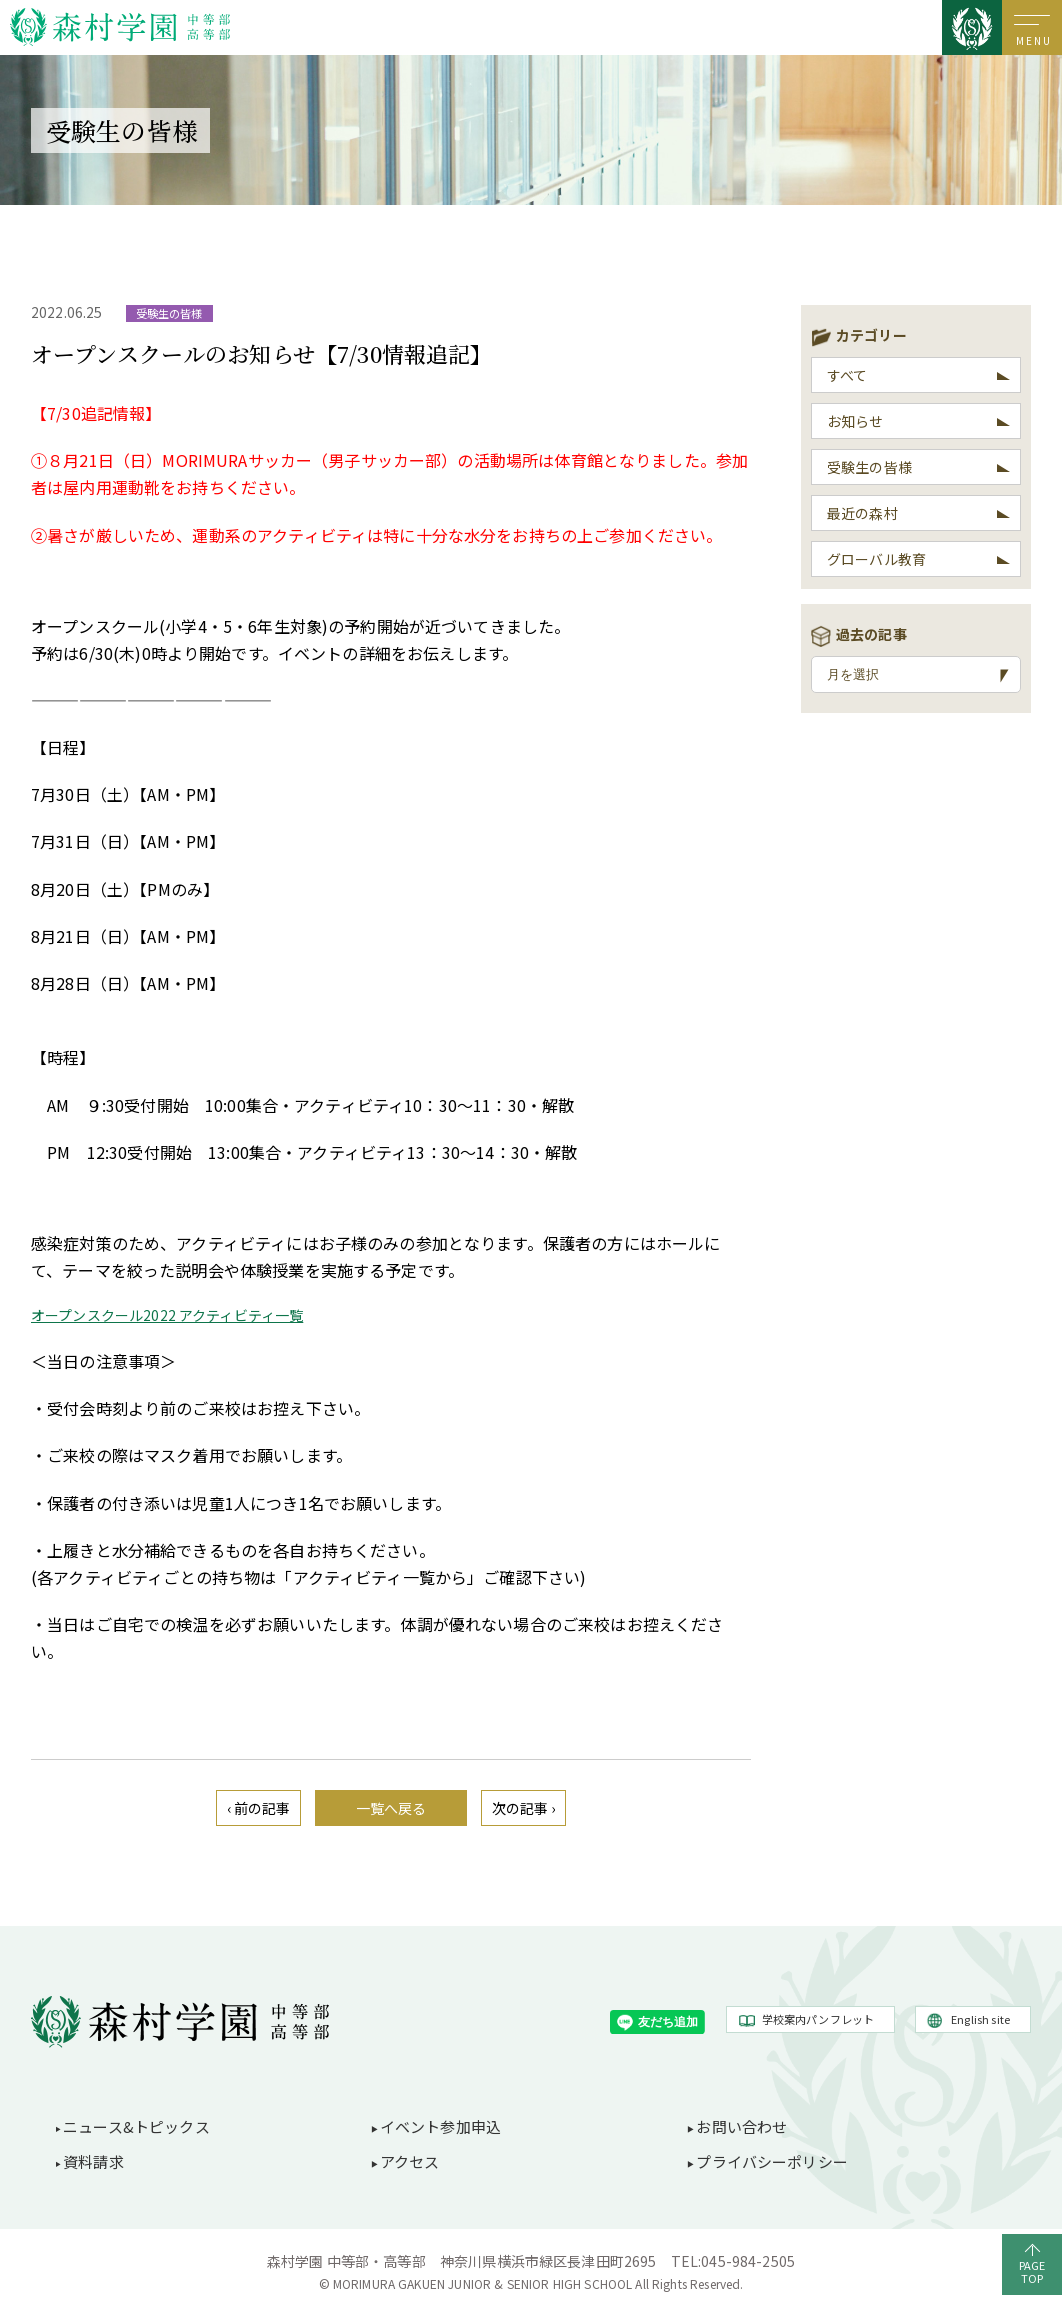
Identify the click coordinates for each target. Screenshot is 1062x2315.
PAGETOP (1032, 2271)
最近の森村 (862, 513)
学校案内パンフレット (818, 2019)
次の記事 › (524, 1808)
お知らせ (855, 421)
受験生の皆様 (869, 467)
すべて (847, 375)
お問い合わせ (741, 2126)
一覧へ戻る (391, 1808)
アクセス (410, 2161)
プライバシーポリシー (772, 2161)
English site (980, 2019)
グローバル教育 (876, 559)
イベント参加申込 (440, 2126)
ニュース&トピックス (136, 2126)
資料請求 (93, 2161)
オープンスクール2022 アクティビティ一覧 (167, 1315)
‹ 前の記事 (259, 1808)
